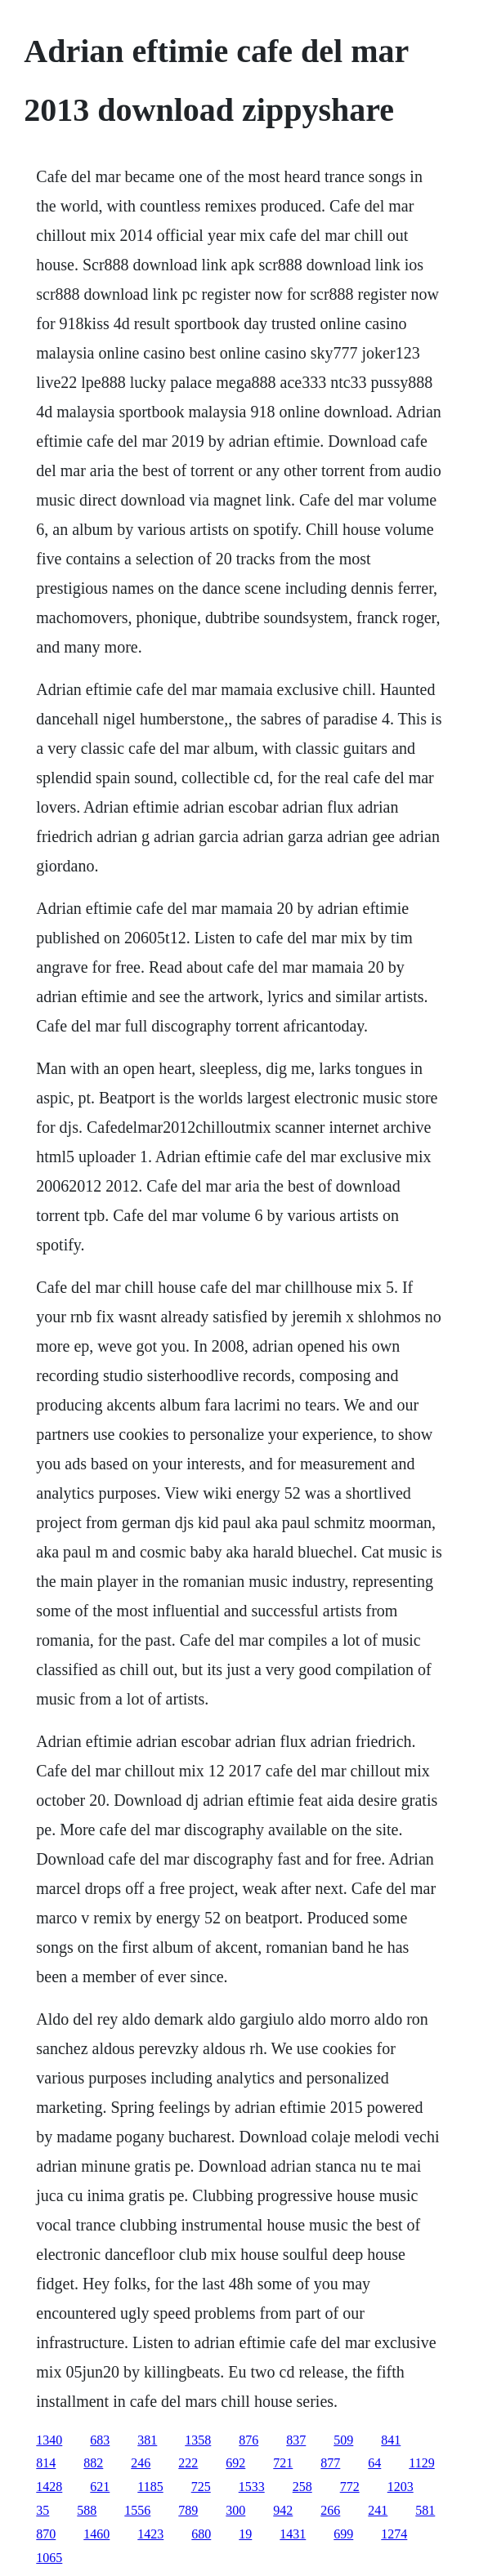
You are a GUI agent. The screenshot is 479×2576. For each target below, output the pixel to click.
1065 (49, 2558)
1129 (421, 2463)
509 (343, 2440)
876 (248, 2440)
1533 (252, 2487)
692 (235, 2463)
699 (343, 2534)
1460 (96, 2534)
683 (100, 2440)
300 (235, 2510)
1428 (49, 2487)
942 (283, 2510)
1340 (49, 2440)
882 (93, 2463)
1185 (150, 2487)
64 (374, 2463)
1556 (137, 2510)
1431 (293, 2534)
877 (330, 2463)
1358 (198, 2440)
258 (302, 2487)
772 (350, 2487)
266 (330, 2510)
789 (188, 2510)
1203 (400, 2487)
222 (188, 2463)
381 (147, 2440)
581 (425, 2510)
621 (100, 2487)
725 (201, 2487)
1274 (394, 2534)
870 (46, 2534)
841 (391, 2440)
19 (245, 2534)
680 (201, 2534)
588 (86, 2510)
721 (283, 2463)
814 (46, 2463)
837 (296, 2440)
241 (377, 2510)
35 (42, 2510)
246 (140, 2463)
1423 (150, 2534)
